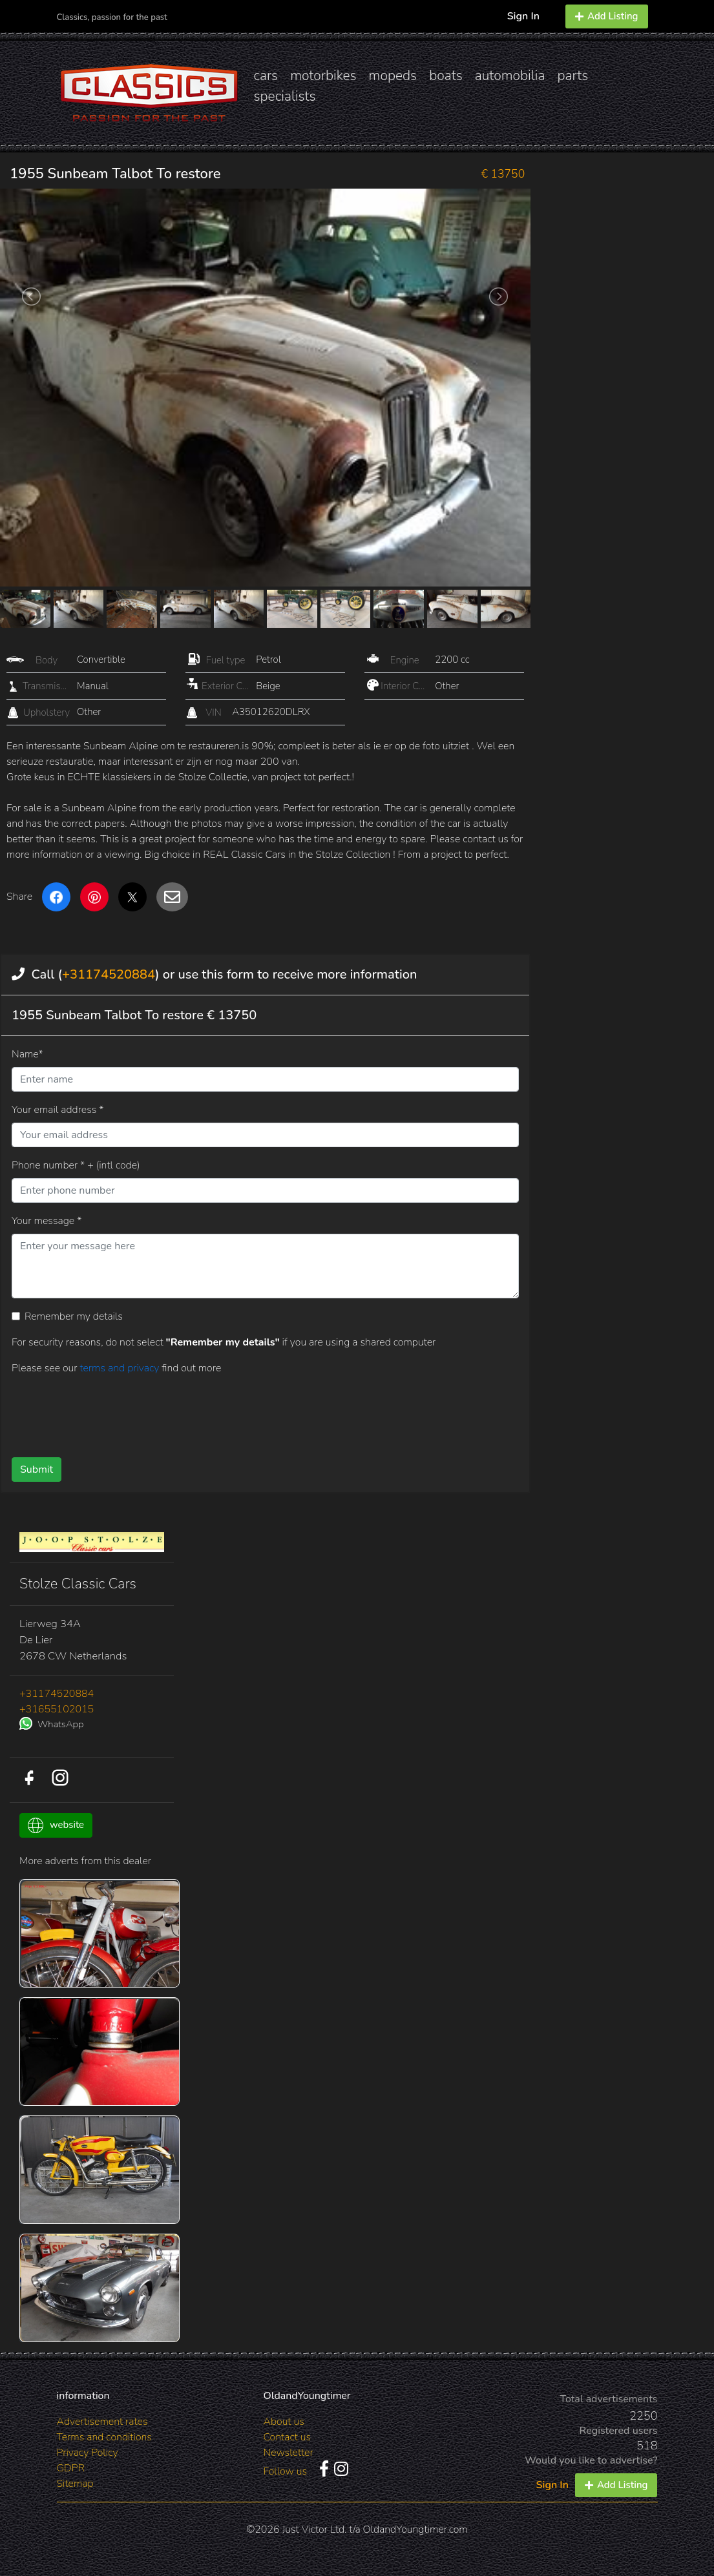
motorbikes (323, 76)
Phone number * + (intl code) (76, 1165)
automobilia (510, 76)
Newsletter (288, 2453)
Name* (27, 1054)
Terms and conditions (104, 2437)
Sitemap (75, 2484)
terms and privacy (120, 1368)
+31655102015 (56, 1709)
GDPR (71, 2468)
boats (446, 76)
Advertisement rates (102, 2422)
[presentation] (241, 1411)
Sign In (523, 16)
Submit (36, 1469)
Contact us (287, 2437)
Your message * (46, 1221)
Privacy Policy (87, 2453)
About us (283, 2422)
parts (572, 76)
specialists (285, 96)
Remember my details (74, 1316)
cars (266, 76)
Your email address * (57, 1110)
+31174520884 (108, 974)
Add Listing (606, 16)
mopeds (393, 76)
